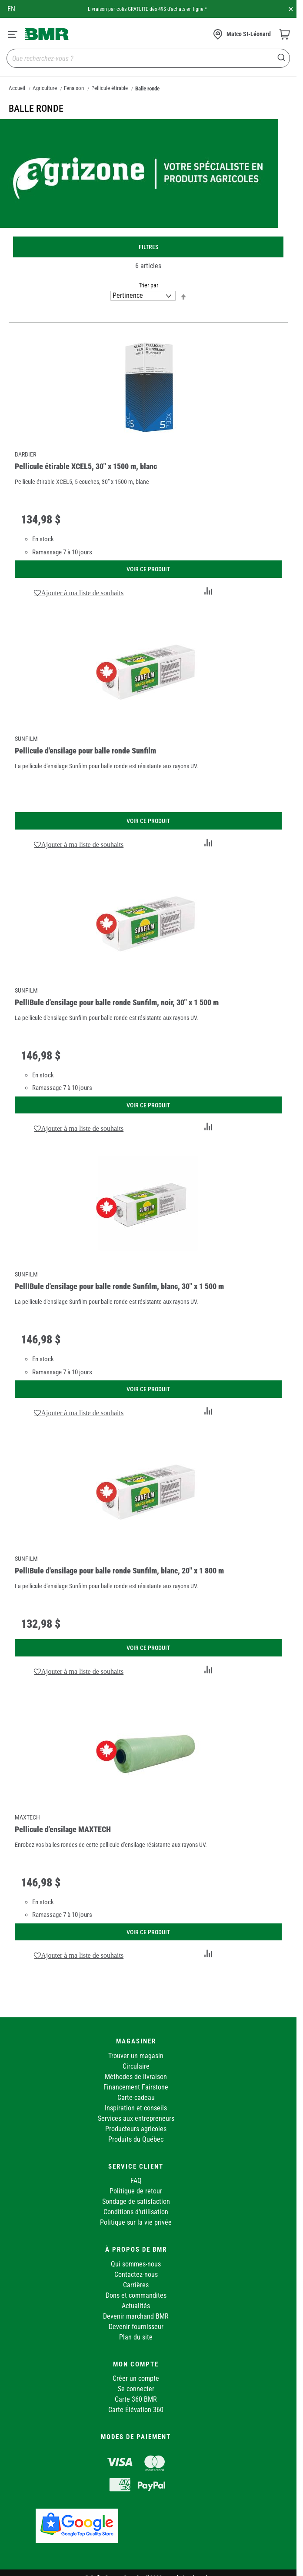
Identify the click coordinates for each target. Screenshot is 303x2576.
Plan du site (136, 2337)
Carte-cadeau (136, 2097)
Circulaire (136, 2066)
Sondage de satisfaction (136, 2201)
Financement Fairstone (135, 2087)
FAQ (136, 2180)
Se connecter (136, 2389)
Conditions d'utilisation (135, 2212)
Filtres (148, 246)
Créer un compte (136, 2378)
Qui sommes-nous (136, 2264)
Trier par (148, 285)
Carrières (136, 2285)
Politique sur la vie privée (136, 2222)
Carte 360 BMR (136, 2399)
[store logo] (47, 34)
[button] (79, 592)
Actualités (136, 2306)
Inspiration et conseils (136, 2108)
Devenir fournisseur (136, 2327)
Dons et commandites (136, 2295)
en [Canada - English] (11, 9)
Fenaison (74, 88)
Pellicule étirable (109, 88)
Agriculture (45, 88)
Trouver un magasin (135, 2056)
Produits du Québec (135, 2139)
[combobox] (148, 58)
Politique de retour (136, 2191)
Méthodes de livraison (136, 2077)
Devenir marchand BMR (136, 2316)
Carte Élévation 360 (135, 2410)
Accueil (17, 88)
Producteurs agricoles (135, 2129)
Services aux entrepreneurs (136, 2118)
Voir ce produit (148, 569)
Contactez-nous (136, 2274)
